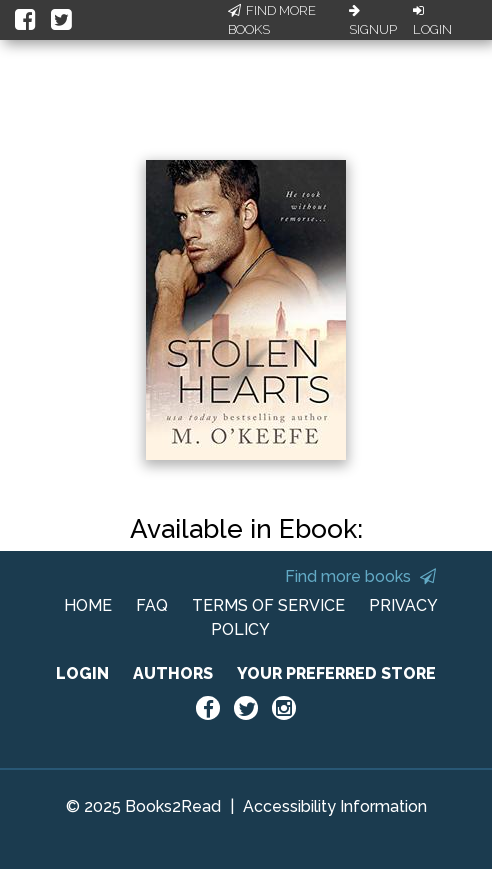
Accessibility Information (335, 806)
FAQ (152, 605)
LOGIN (82, 673)
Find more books (360, 576)
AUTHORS (173, 673)
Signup (373, 21)
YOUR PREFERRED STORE (336, 673)
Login (432, 21)
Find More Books (272, 20)
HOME (88, 605)
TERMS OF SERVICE (268, 605)
